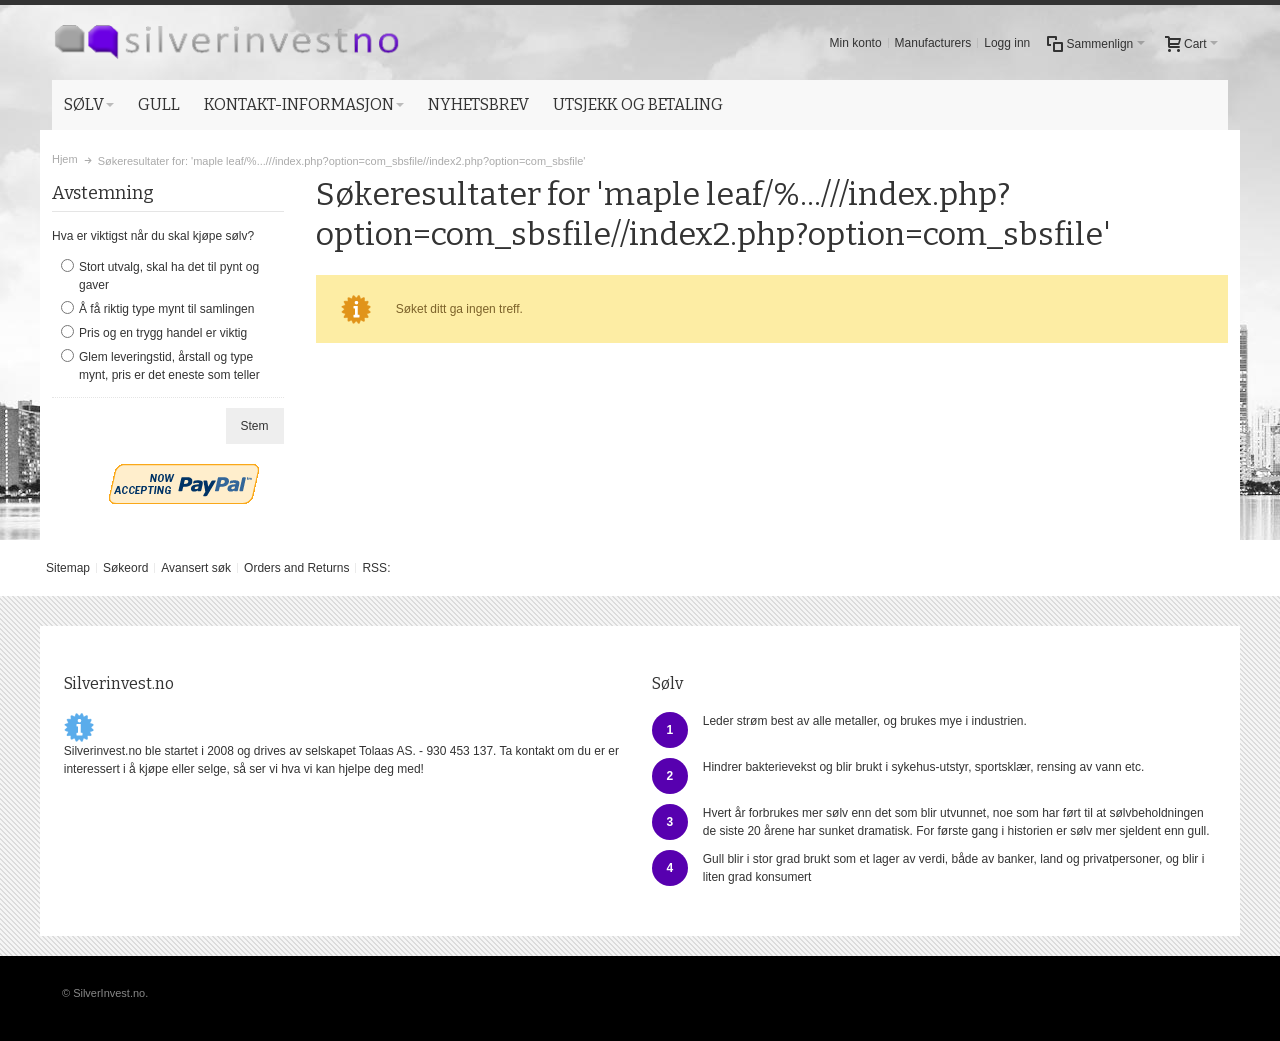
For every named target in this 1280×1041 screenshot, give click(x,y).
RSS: (376, 568)
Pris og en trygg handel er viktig (163, 333)
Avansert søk (196, 568)
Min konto (856, 43)
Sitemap (68, 568)
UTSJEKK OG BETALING (638, 104)
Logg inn (1007, 43)
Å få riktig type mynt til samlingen (166, 309)
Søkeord (125, 568)
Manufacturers (933, 43)
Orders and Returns (296, 568)
